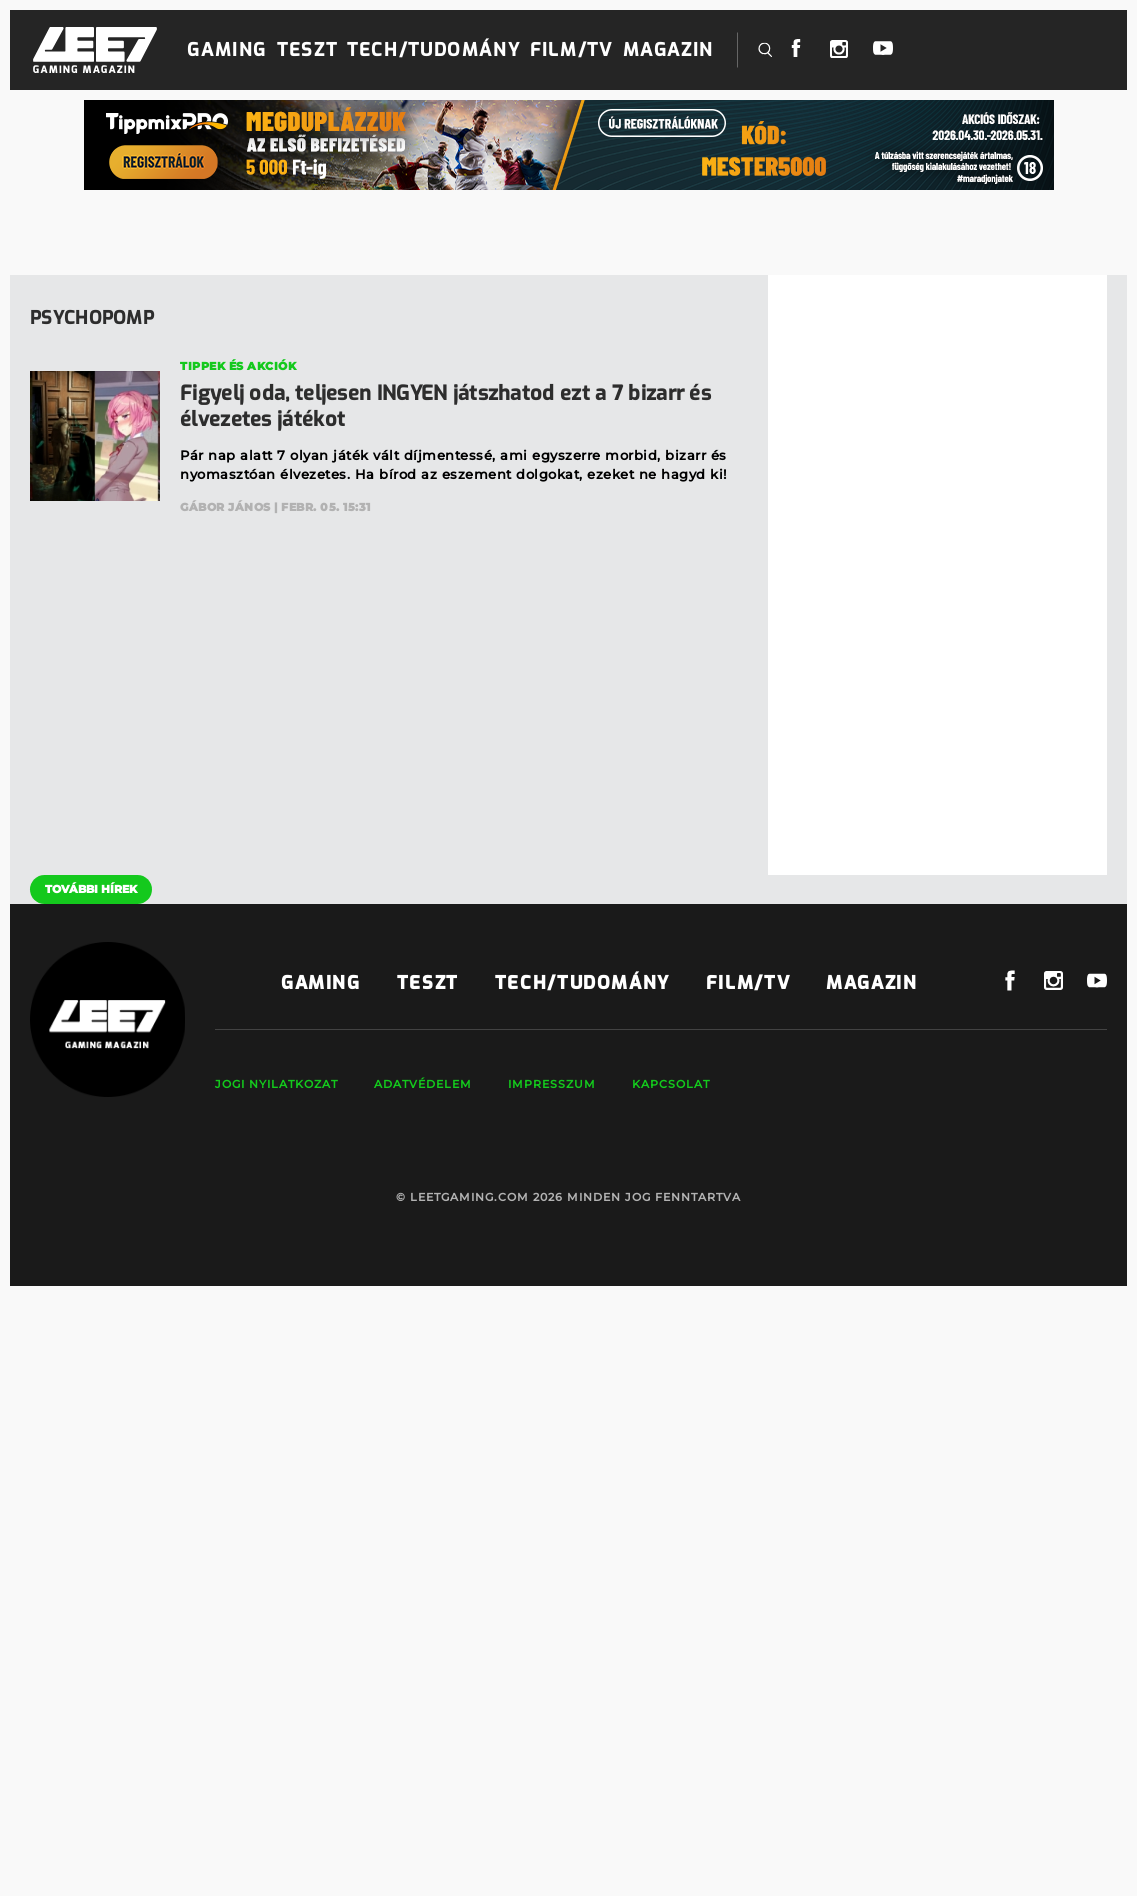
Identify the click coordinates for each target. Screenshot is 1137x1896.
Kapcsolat (671, 1084)
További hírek (91, 889)
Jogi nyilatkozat (276, 1084)
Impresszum (552, 1084)
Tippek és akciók (238, 366)
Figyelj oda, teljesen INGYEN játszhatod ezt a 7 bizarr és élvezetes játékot (445, 406)
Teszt (307, 50)
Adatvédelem (423, 1084)
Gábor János (225, 507)
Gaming (227, 50)
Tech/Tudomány (433, 50)
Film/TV (571, 50)
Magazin (668, 50)
